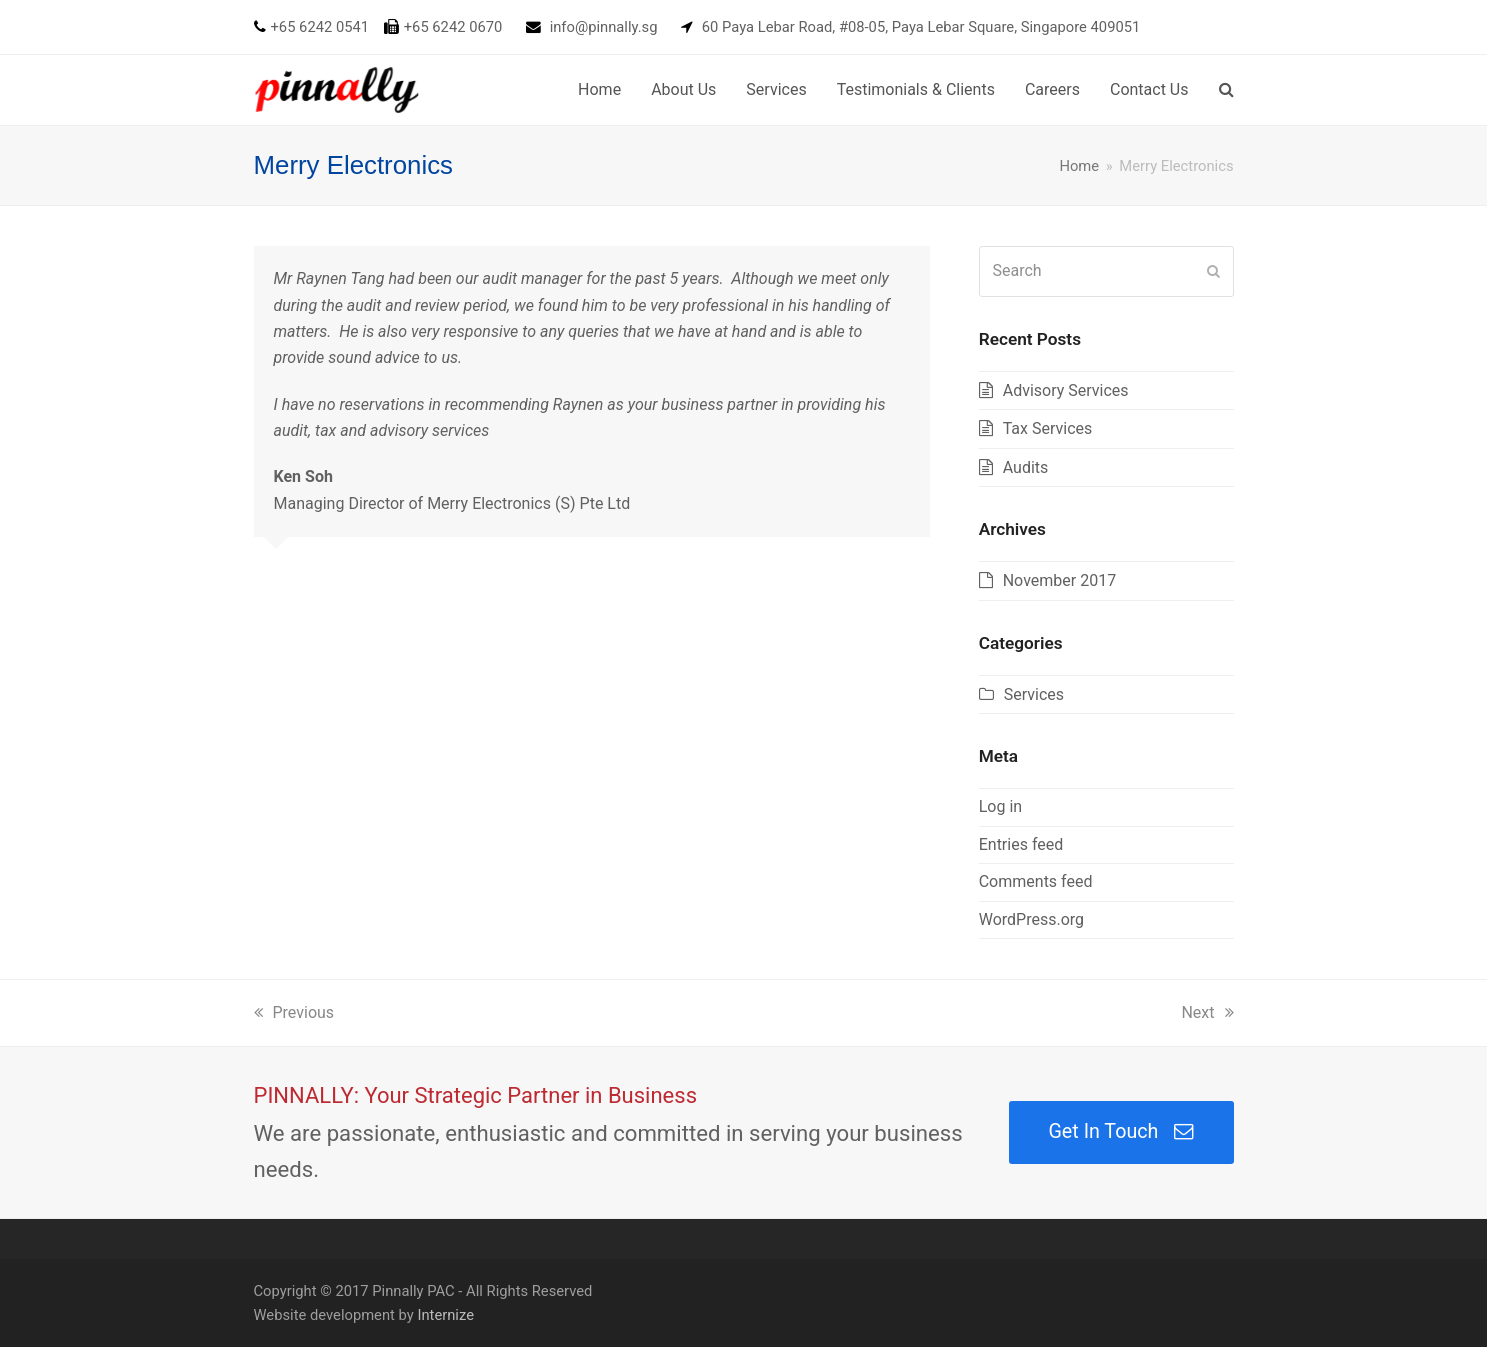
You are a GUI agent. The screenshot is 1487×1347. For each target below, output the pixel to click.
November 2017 (1059, 580)
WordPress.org (1031, 919)
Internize (445, 1315)
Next (1207, 1012)
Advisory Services (1066, 390)
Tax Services (1048, 428)
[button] (1226, 90)
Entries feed (1021, 844)
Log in (1000, 806)
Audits (1026, 467)
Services (1034, 694)
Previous (294, 1012)
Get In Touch (1120, 1131)
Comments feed (1036, 881)
